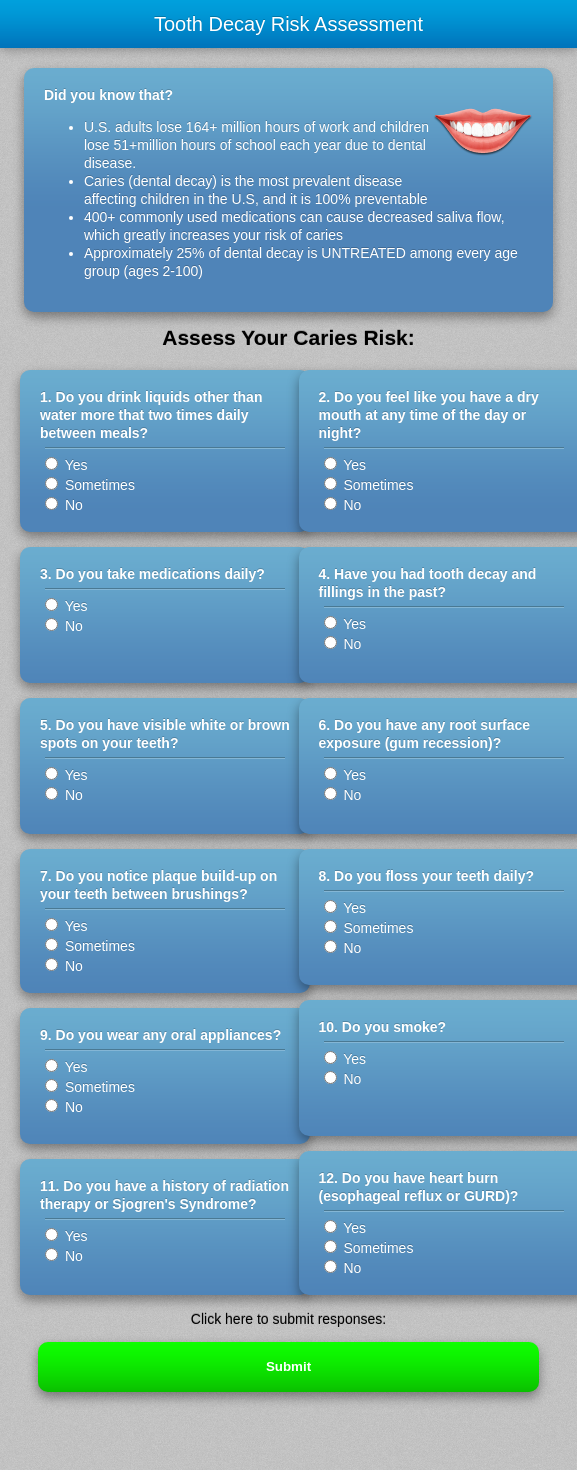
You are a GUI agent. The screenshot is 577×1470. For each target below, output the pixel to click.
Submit (288, 1366)
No (64, 505)
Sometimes (90, 485)
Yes (66, 465)
